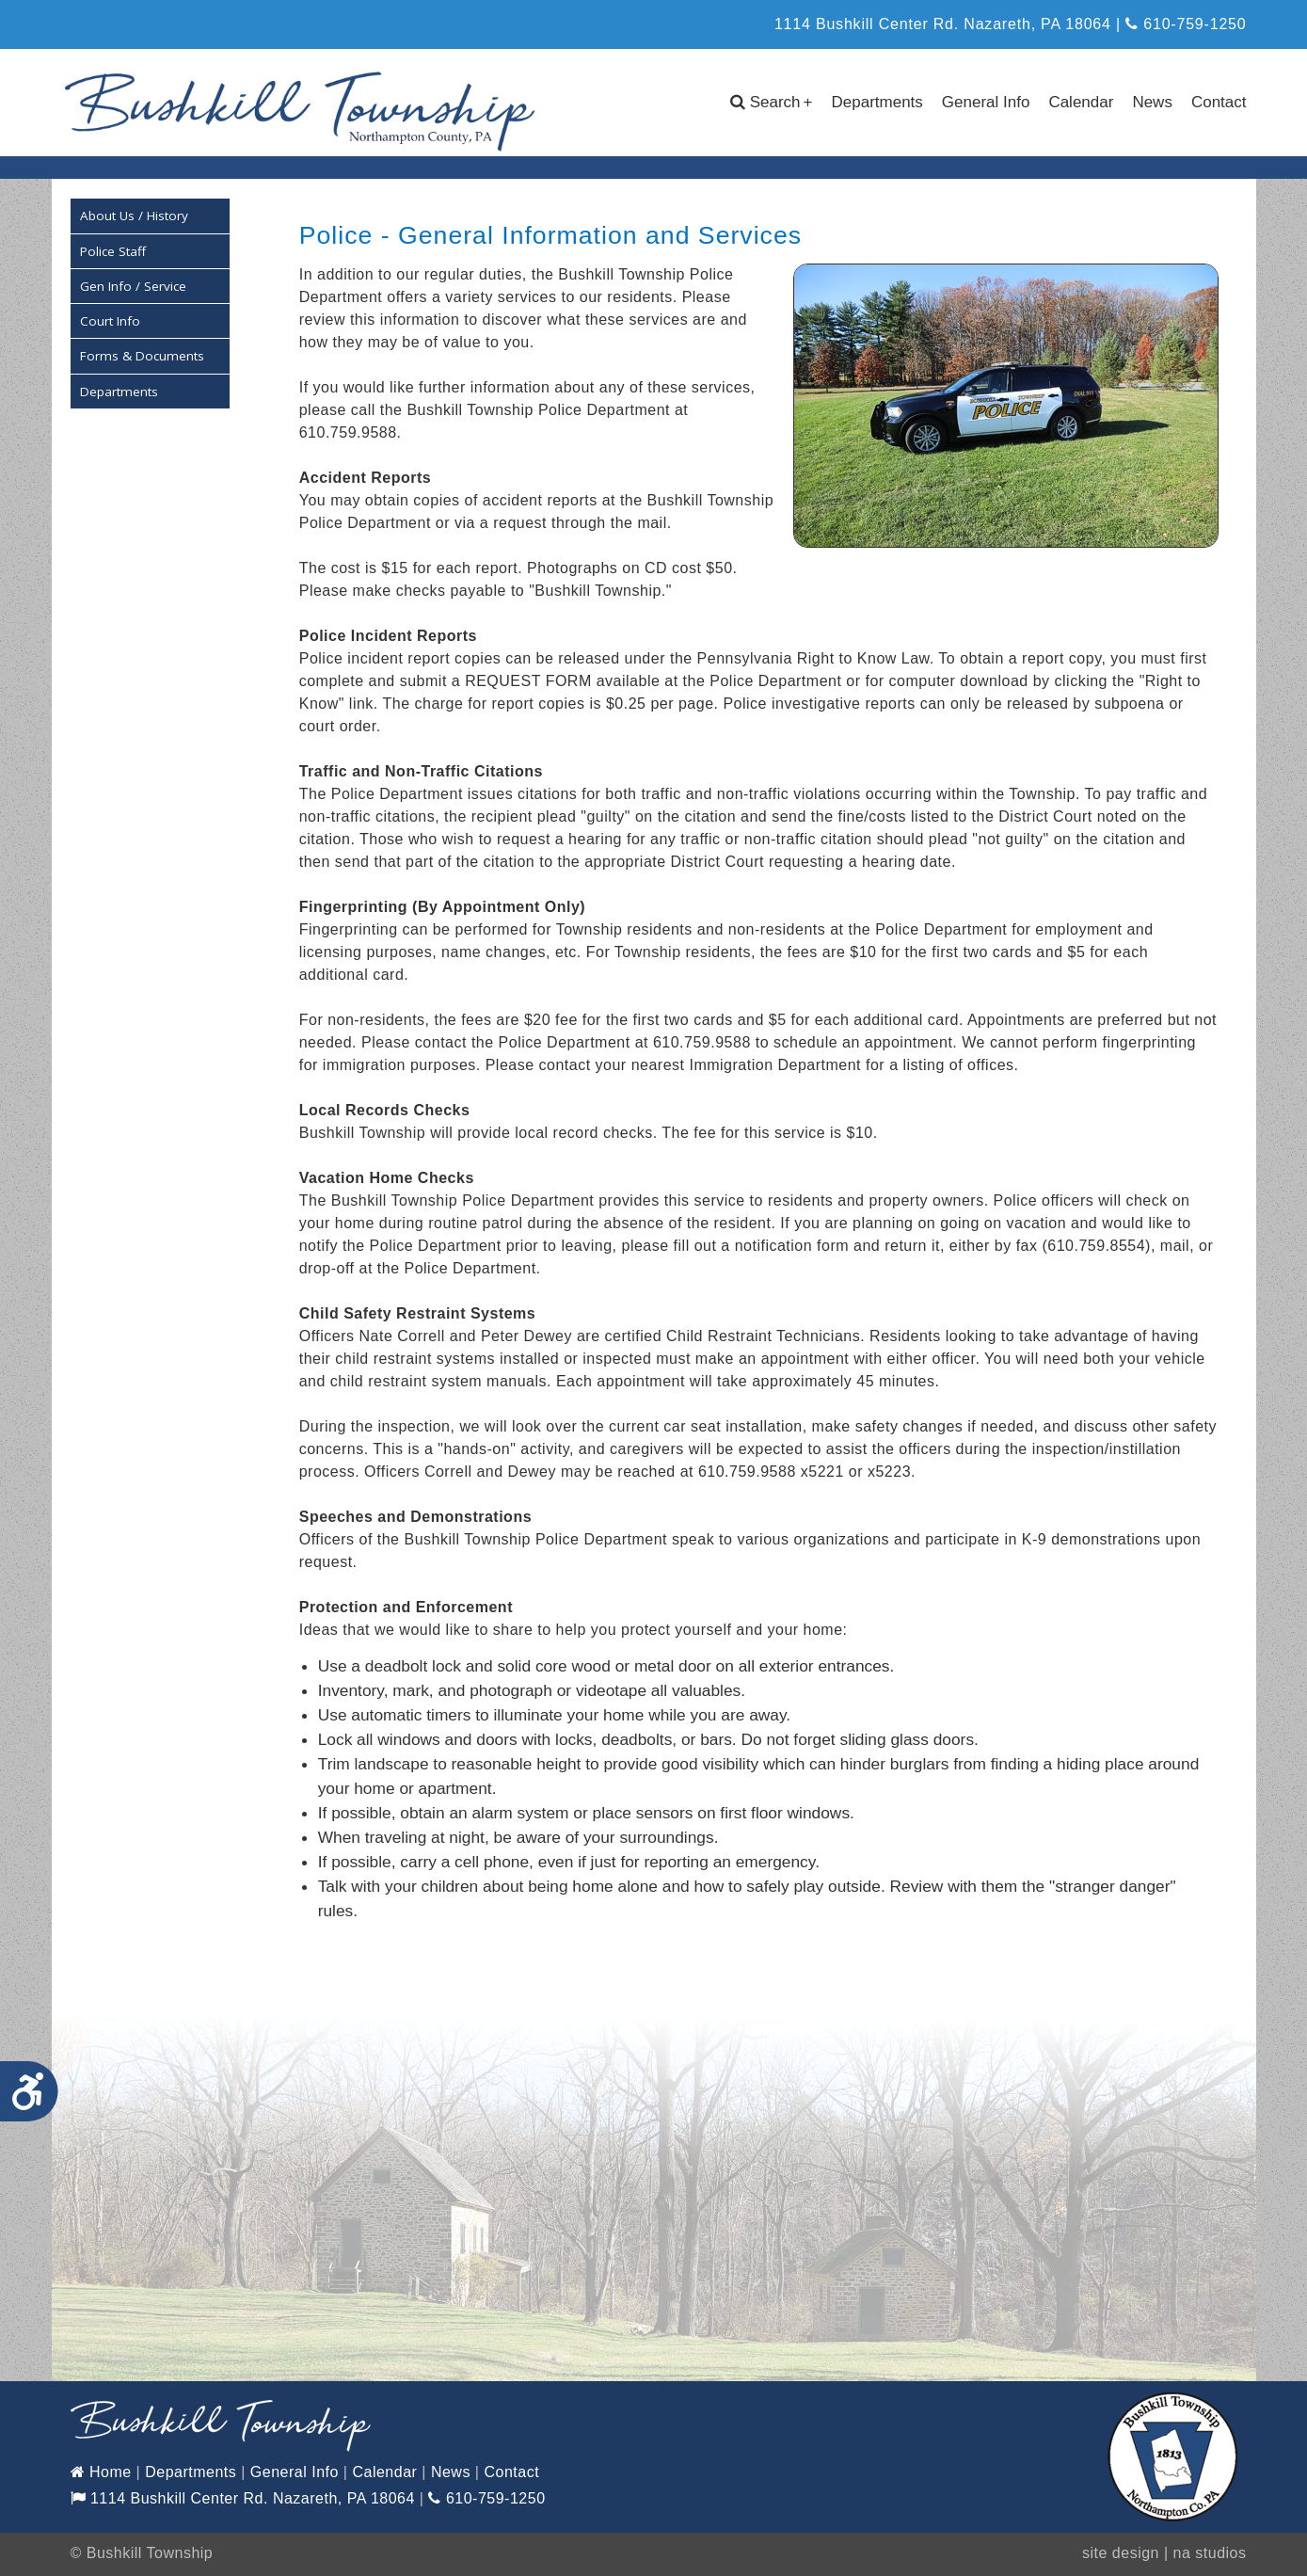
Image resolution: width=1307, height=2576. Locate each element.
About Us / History (134, 213)
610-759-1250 (1185, 24)
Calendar (1080, 102)
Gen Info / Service (133, 283)
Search (771, 102)
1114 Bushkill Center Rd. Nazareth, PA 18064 (243, 2496)
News (1152, 102)
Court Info (110, 319)
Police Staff (113, 248)
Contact (1219, 102)
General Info (986, 102)
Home (101, 2470)
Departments (877, 102)
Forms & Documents (142, 353)
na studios (1210, 2551)
